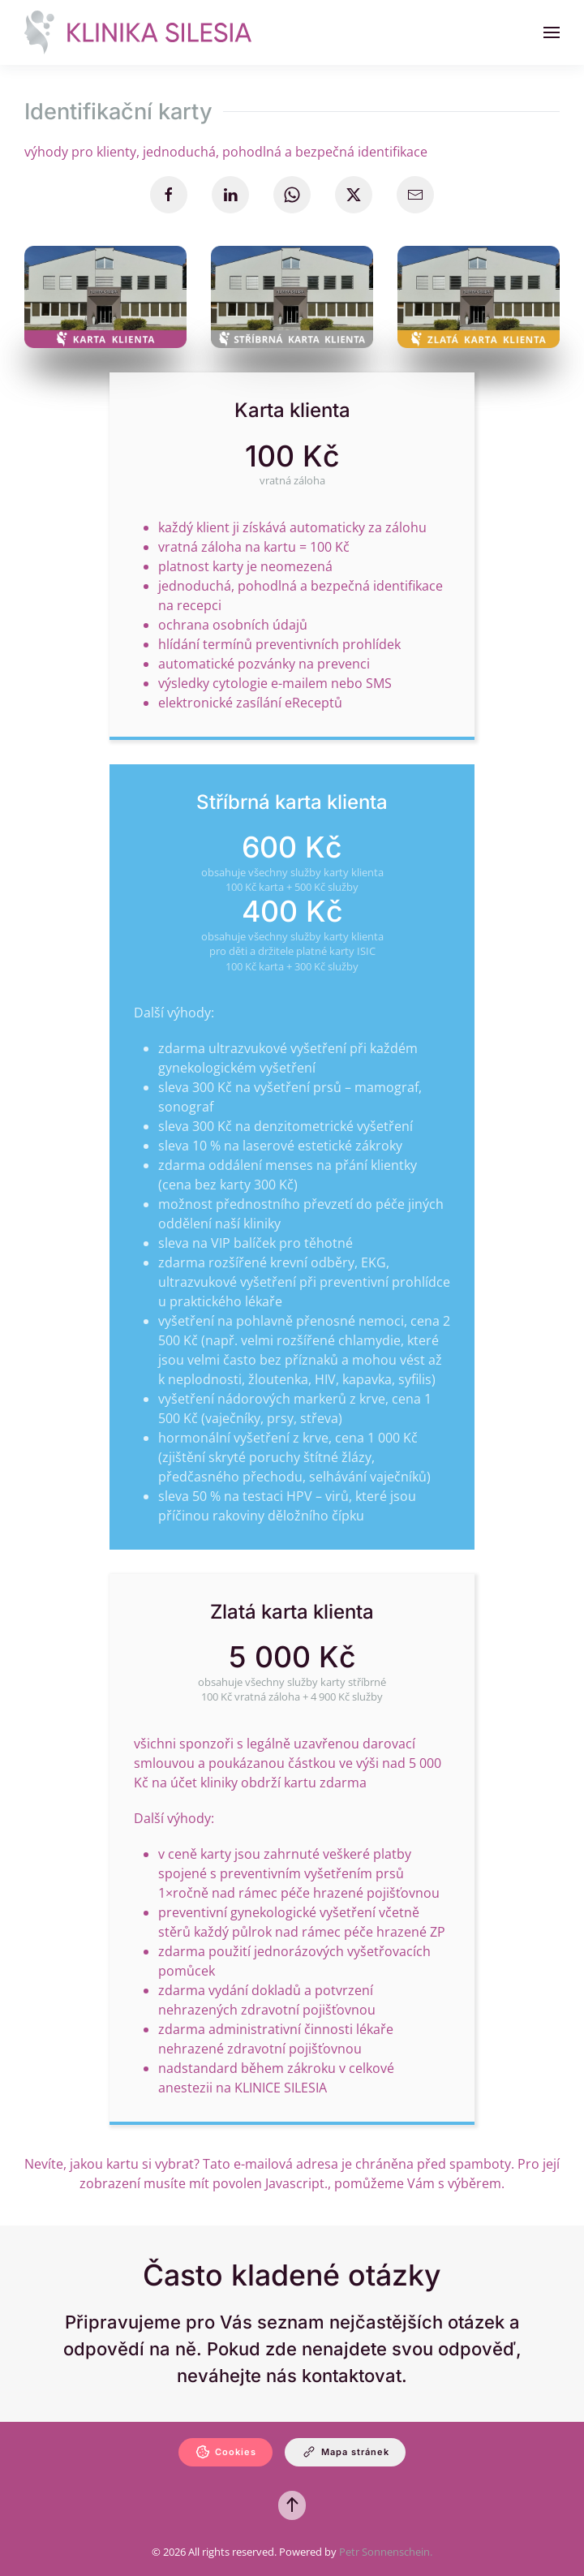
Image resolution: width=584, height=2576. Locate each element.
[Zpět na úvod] (137, 32)
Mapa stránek (345, 2452)
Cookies (225, 2452)
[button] (551, 32)
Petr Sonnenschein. (385, 2551)
